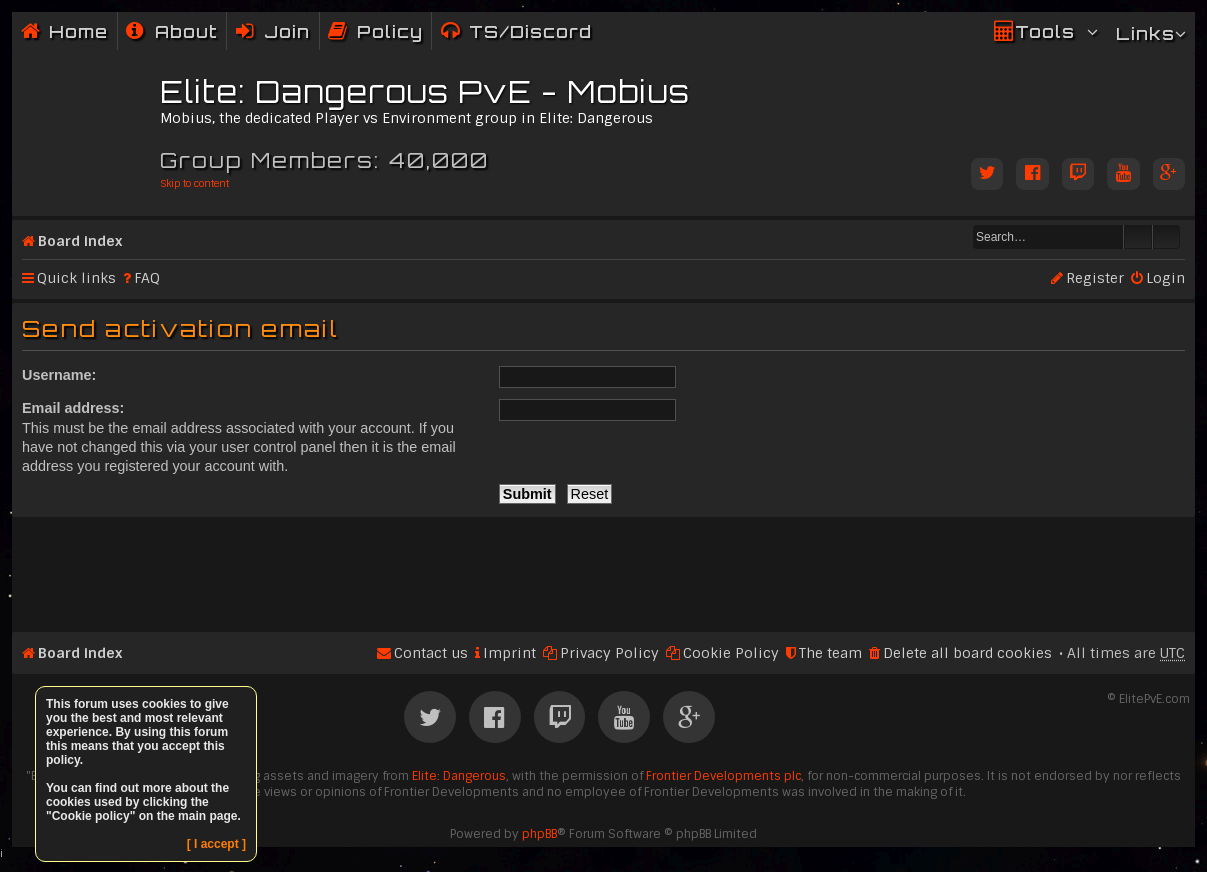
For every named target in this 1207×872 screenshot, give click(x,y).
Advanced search (1166, 237)
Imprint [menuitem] (509, 653)
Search (1138, 237)
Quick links (76, 278)
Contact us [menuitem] (431, 653)
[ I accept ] (216, 844)
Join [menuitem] (287, 31)
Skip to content (194, 183)
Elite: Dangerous (459, 776)
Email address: (73, 408)
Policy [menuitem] (390, 31)
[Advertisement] (603, 566)
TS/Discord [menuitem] (530, 31)
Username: (59, 375)
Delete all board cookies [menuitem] (967, 653)
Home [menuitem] (78, 31)
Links (1145, 33)
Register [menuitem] (1095, 278)
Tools (1045, 31)
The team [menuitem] (830, 653)
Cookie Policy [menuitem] (731, 653)
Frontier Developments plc (723, 776)
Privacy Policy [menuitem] (609, 653)
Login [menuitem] (1165, 278)
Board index (80, 241)
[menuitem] (172, 31)
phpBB (539, 834)
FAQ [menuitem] (147, 278)
